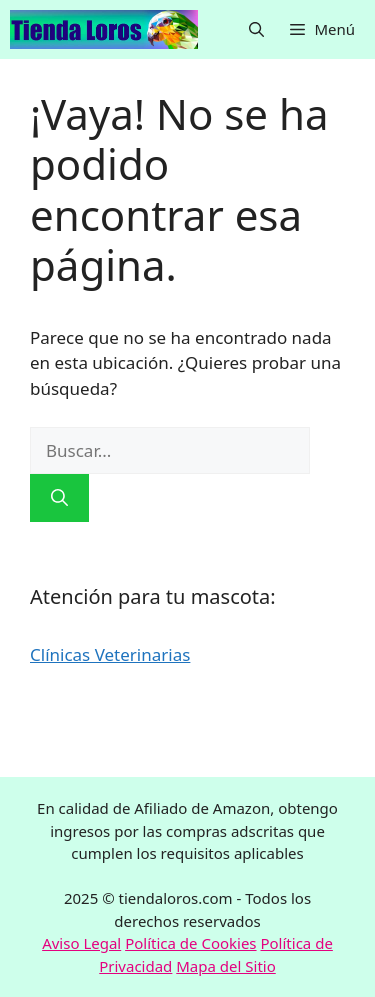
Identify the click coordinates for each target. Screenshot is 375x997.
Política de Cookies (190, 943)
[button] (256, 29)
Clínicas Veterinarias (110, 654)
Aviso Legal (81, 943)
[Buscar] (59, 498)
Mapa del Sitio (225, 966)
